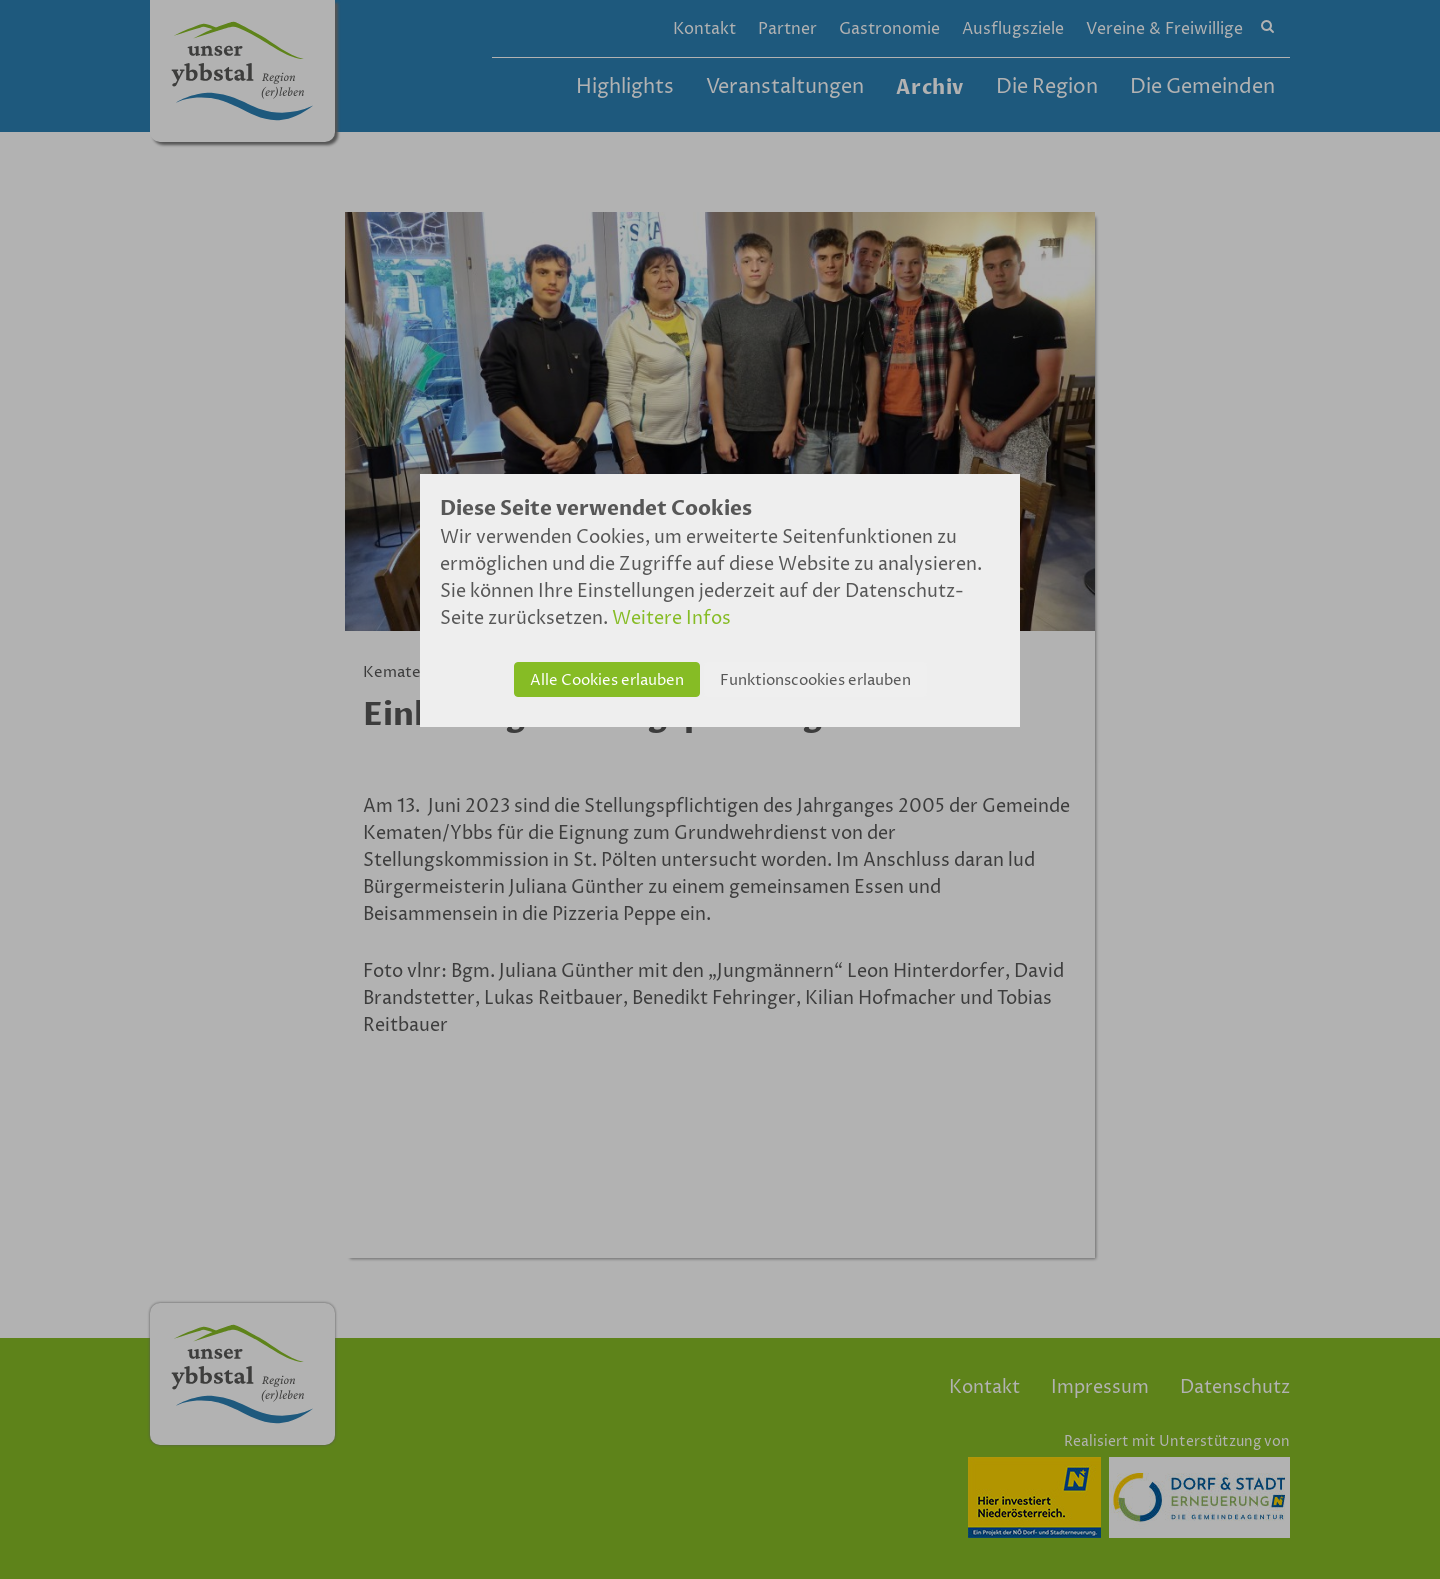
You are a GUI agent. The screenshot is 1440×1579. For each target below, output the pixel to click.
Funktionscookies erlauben (815, 680)
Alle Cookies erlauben (607, 680)
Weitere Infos (671, 618)
